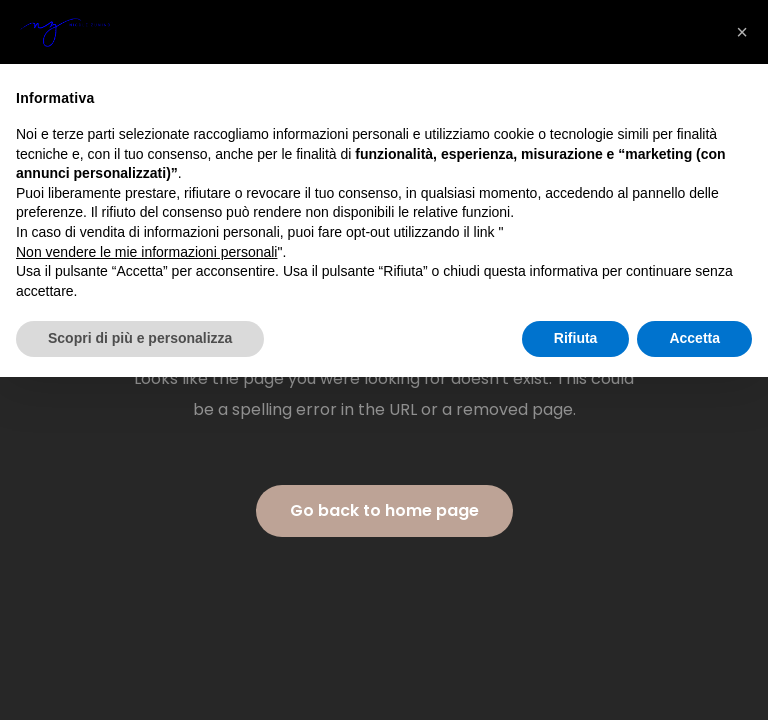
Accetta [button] (694, 338)
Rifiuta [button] (576, 338)
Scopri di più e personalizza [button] (140, 338)
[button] (742, 32)
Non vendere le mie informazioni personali (146, 252)
